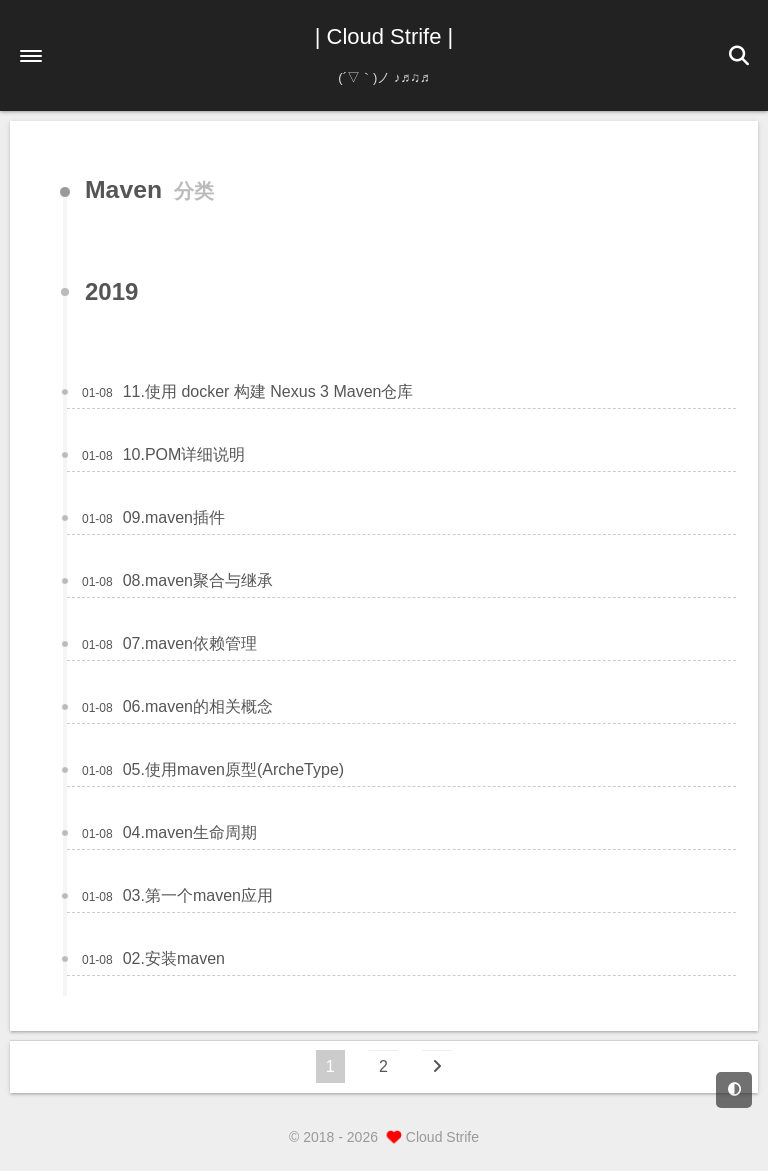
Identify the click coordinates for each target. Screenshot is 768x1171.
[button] (31, 56)
